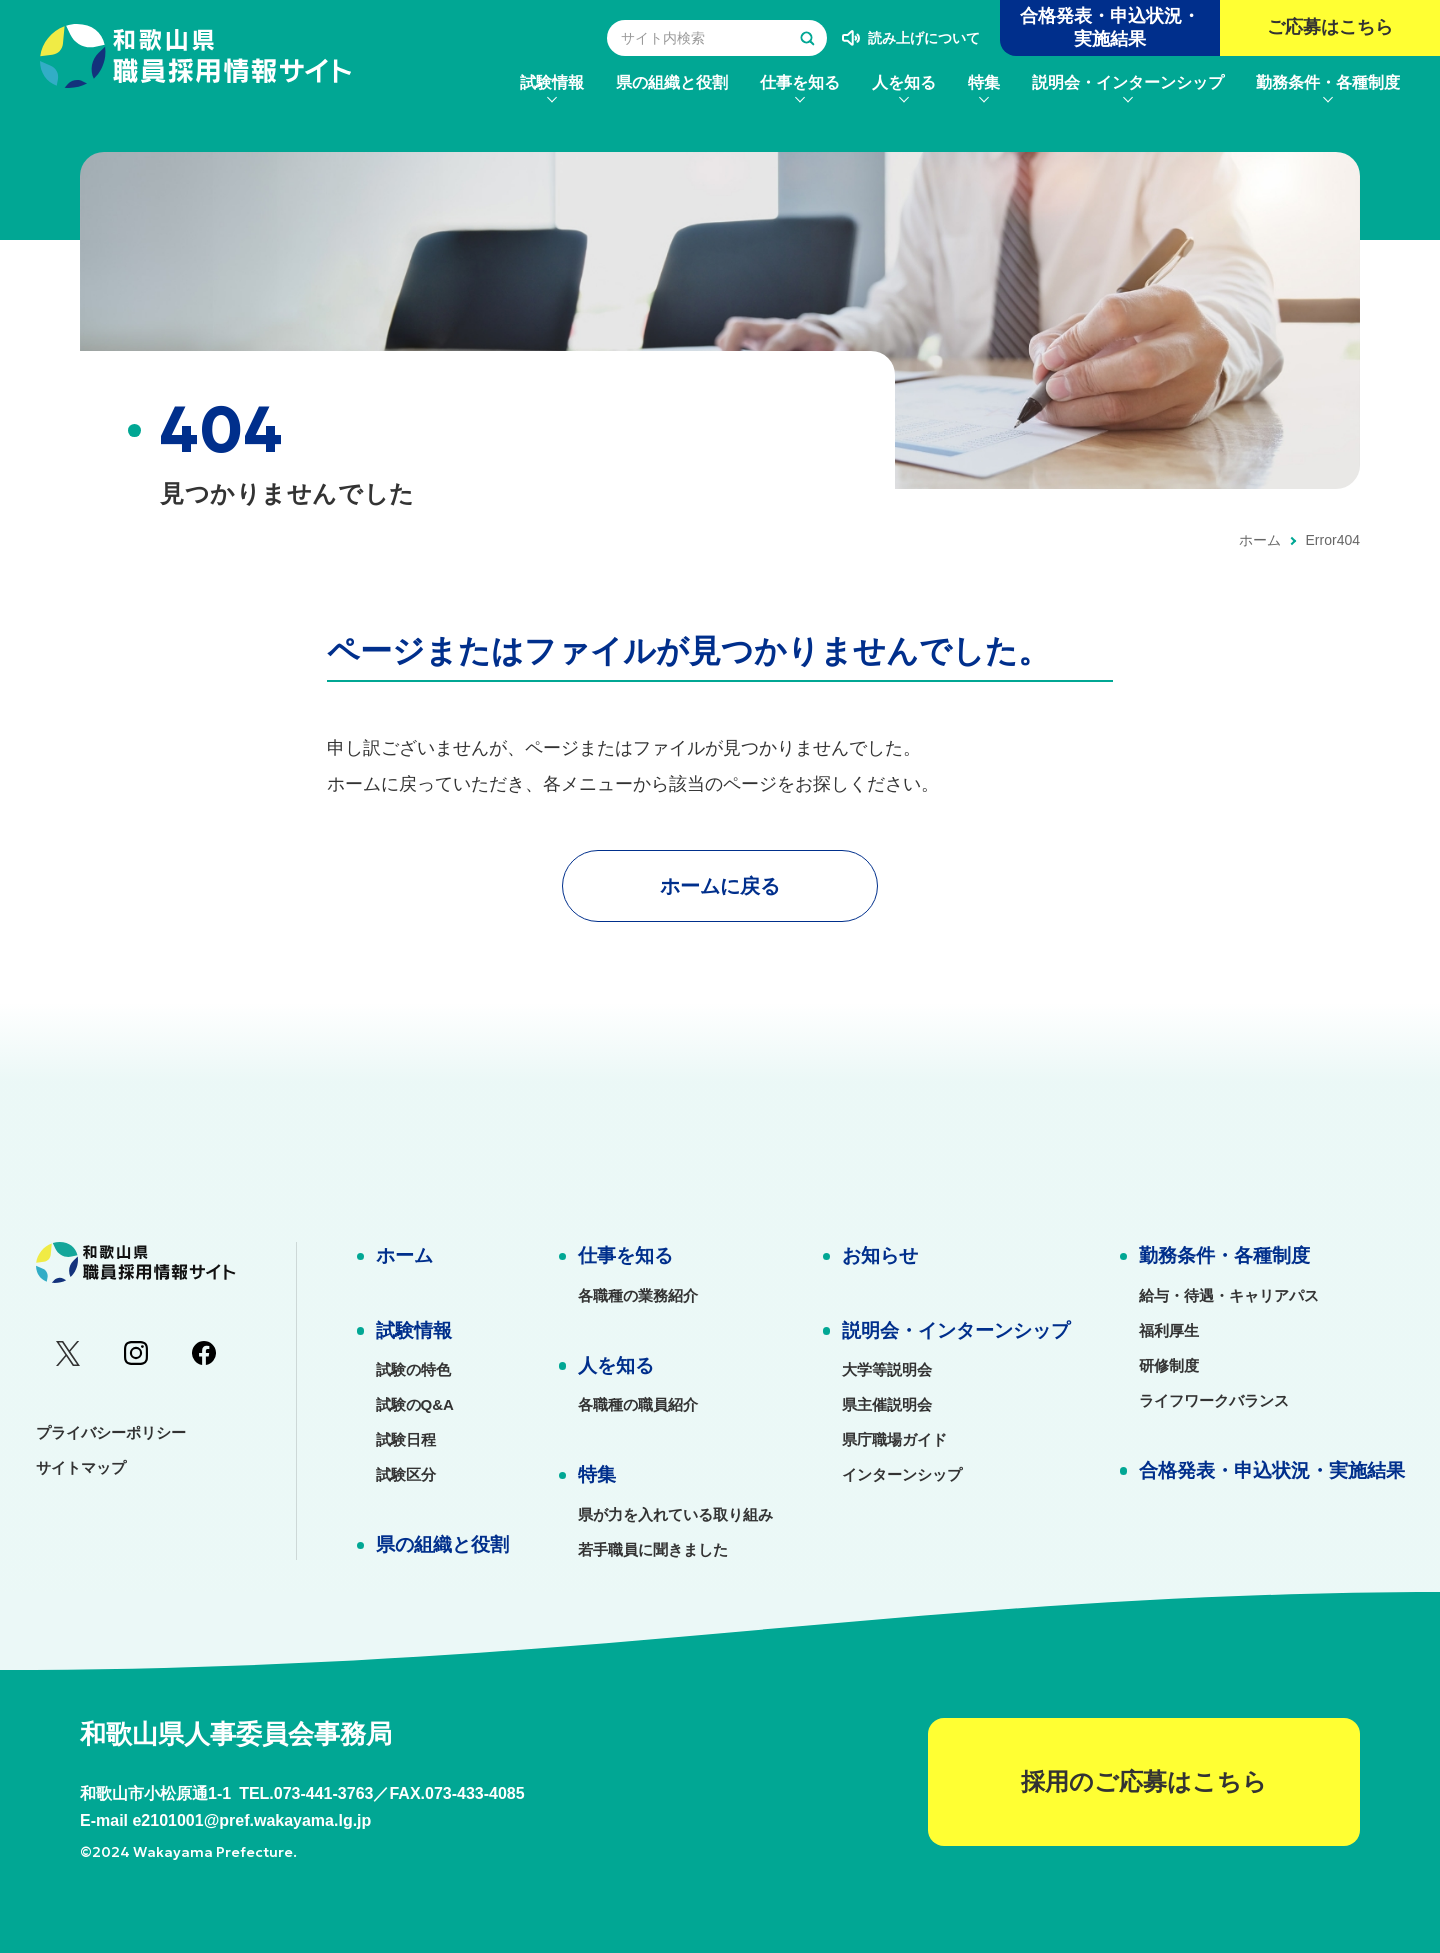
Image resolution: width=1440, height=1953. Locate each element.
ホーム (1260, 540)
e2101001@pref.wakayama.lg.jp (251, 1820)
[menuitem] (552, 82)
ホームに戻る (720, 886)
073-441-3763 (324, 1793)
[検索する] (807, 38)
